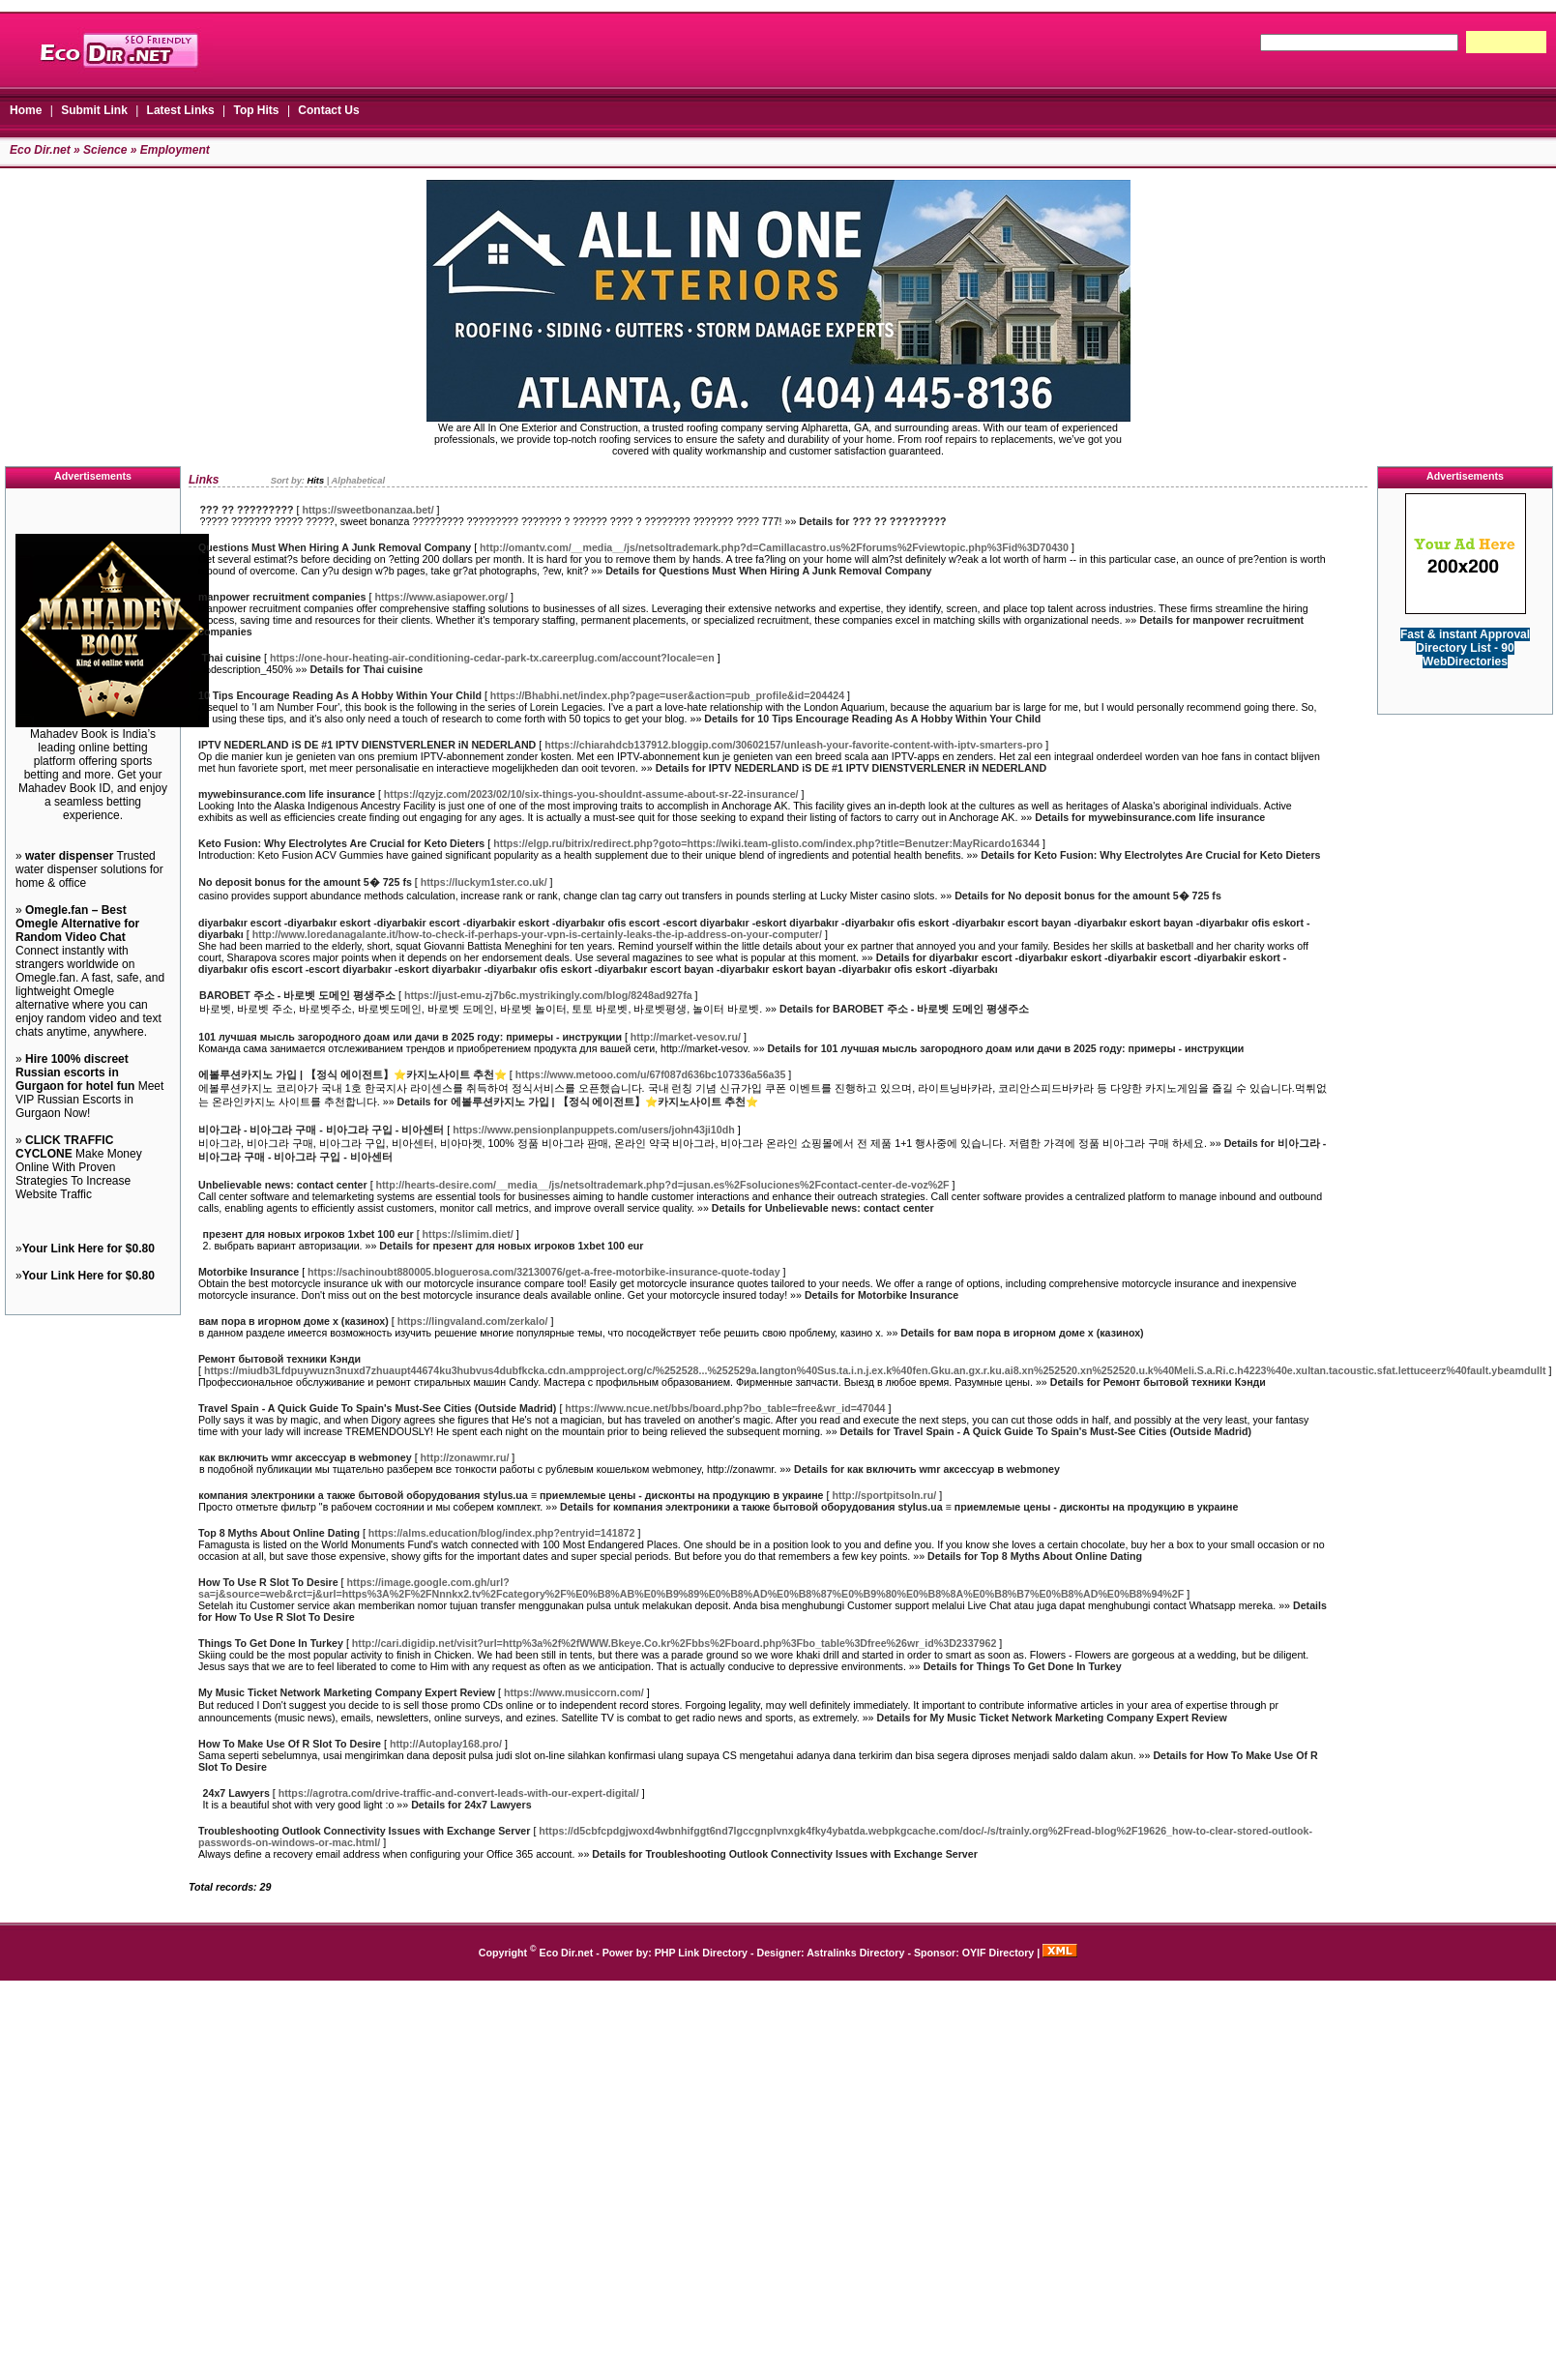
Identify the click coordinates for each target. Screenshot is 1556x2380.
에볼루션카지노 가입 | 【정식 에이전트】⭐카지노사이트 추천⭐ (352, 1074)
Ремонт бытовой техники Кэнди (279, 1359)
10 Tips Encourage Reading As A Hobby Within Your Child (340, 695)
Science (105, 150)
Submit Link (94, 110)
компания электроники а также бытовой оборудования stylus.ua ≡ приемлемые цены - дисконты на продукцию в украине (510, 1495)
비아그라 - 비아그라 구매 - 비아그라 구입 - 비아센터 (321, 1129)
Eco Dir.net (40, 150)
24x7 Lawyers (236, 1793)
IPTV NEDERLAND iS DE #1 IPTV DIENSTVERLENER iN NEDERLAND (367, 744)
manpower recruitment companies (282, 596)
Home (26, 110)
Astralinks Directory (855, 1952)
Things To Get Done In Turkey (270, 1643)
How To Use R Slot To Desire (268, 1582)
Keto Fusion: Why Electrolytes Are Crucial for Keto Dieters (341, 843)
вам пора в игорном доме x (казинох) (294, 1321)
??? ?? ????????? (246, 509)
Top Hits (256, 110)
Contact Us (328, 110)
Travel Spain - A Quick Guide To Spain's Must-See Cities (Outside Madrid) (377, 1408)
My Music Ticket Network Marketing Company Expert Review (346, 1692)
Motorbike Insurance (248, 1272)
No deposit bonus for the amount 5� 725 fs (305, 882)
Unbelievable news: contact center (282, 1184)
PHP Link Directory (701, 1952)
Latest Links (181, 110)
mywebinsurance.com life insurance (286, 794)
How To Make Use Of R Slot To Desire (289, 1743)
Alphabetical (358, 480)
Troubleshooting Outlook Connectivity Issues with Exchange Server (364, 1830)
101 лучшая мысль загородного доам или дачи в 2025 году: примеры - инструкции (410, 1037)
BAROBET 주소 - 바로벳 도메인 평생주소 (297, 995)
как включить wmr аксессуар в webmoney (305, 1457)
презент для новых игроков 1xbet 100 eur (308, 1234)
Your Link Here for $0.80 (88, 1248)
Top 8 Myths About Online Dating (279, 1533)
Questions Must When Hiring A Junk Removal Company (334, 547)
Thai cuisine (231, 657)
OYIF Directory (998, 1952)
